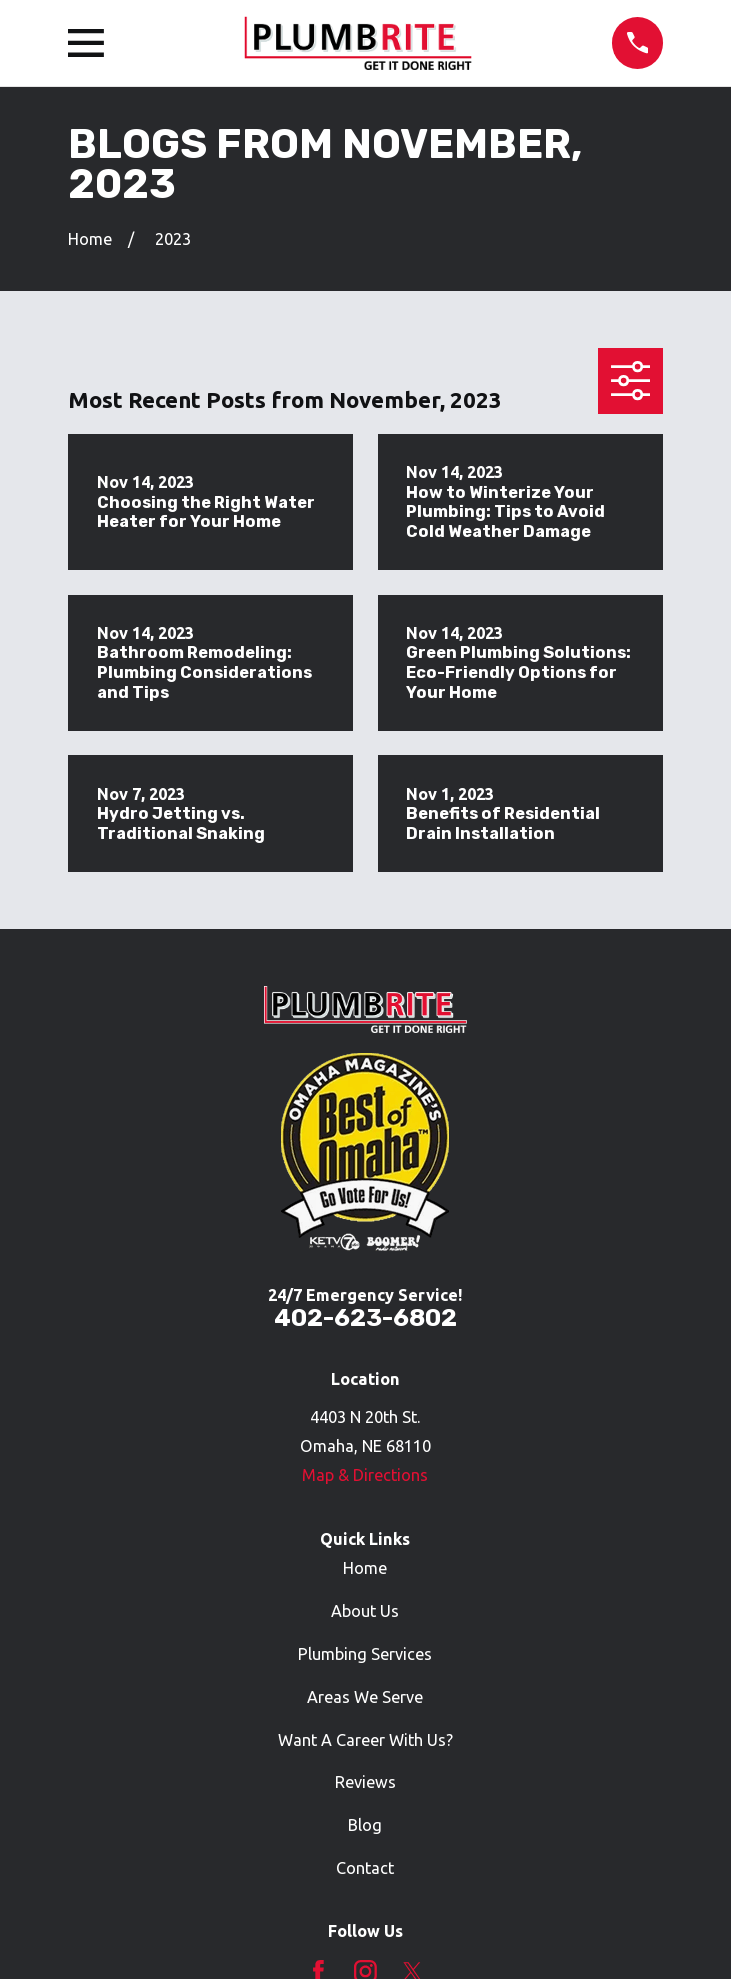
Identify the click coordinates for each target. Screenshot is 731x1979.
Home (365, 1568)
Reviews (365, 1782)
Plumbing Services (365, 1654)
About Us (365, 1611)
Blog (365, 1825)
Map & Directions (365, 1475)
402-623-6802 (365, 1317)
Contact (365, 1868)
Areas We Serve (365, 1697)
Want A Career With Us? (365, 1740)
